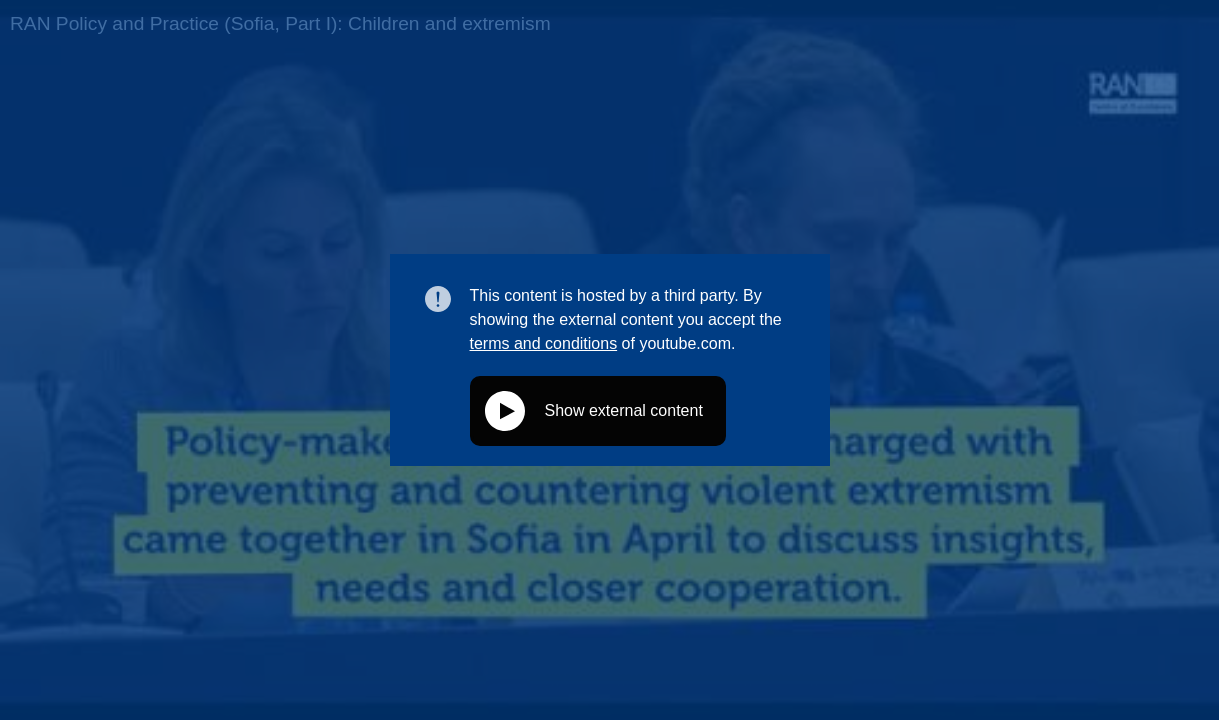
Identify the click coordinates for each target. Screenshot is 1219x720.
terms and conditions (544, 343)
